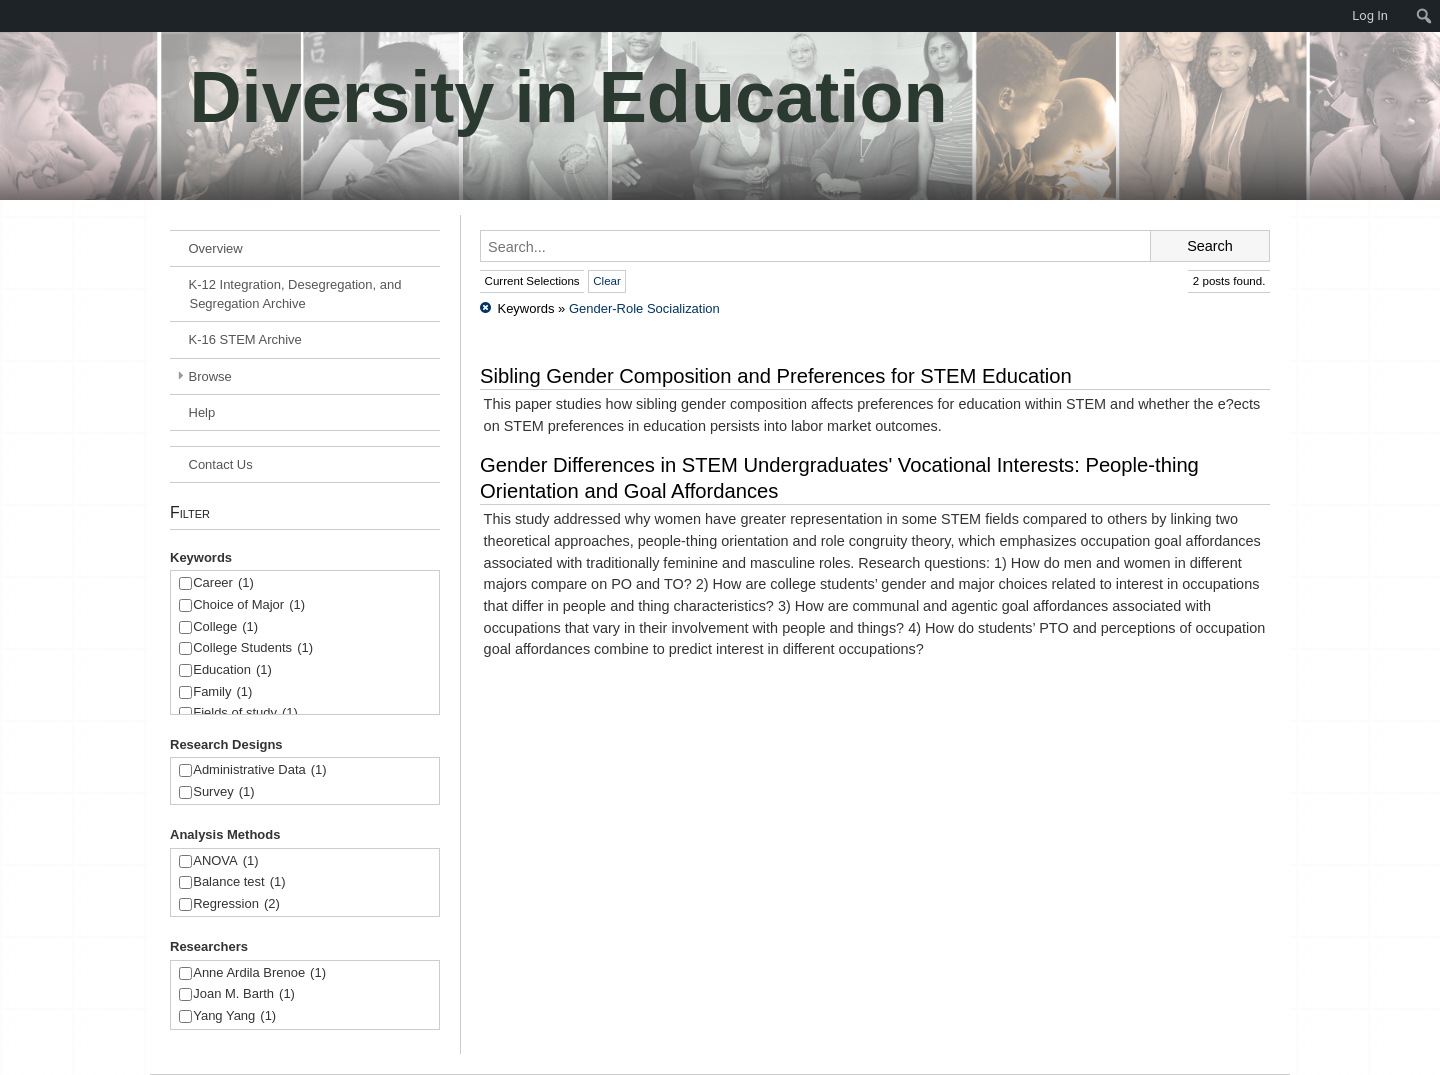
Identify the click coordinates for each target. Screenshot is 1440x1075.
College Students (253, 648)
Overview (216, 248)
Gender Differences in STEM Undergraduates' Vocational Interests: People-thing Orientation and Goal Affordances (839, 478)
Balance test (239, 882)
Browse (210, 376)
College (225, 627)
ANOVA (225, 861)
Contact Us (221, 464)
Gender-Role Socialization (644, 308)
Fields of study (245, 713)
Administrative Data (259, 770)
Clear (607, 281)
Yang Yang (234, 1016)
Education (232, 670)
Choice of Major (249, 605)
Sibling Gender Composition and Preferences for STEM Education (776, 376)
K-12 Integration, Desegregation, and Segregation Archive (295, 294)
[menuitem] (10, 16)
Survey (223, 792)
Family (222, 692)
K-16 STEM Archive (245, 339)
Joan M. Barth (244, 994)
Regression (236, 904)
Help (202, 412)
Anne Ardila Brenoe (259, 973)
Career (223, 583)
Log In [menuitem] (1370, 15)
